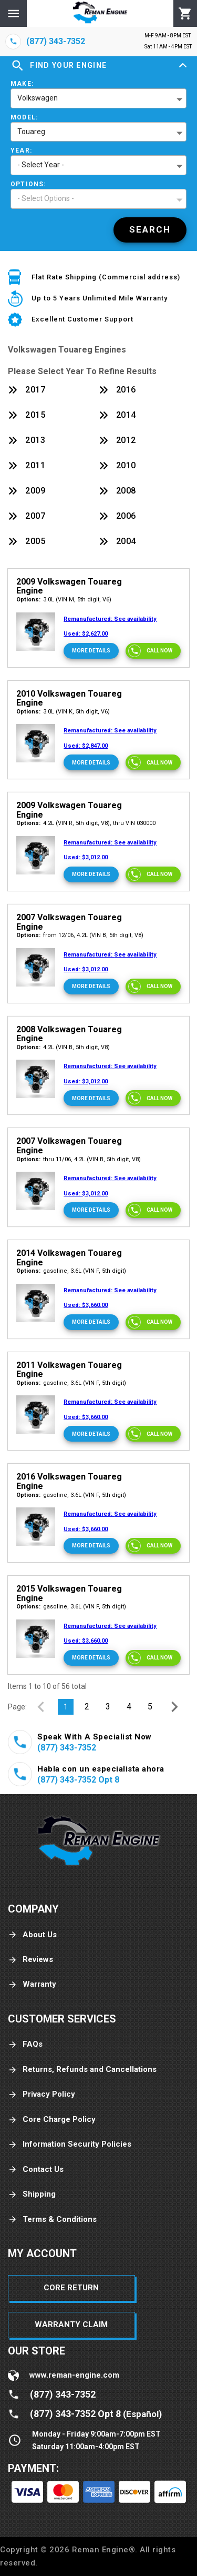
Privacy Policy (41, 2094)
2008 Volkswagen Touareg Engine (69, 1034)
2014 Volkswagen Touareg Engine (69, 1257)
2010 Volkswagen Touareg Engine (69, 698)
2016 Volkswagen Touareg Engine (69, 1481)
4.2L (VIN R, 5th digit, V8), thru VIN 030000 (85, 823)
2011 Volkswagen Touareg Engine (69, 1370)
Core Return (71, 2287)
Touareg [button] (31, 131)
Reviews (30, 1960)
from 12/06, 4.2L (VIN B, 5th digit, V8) (79, 935)
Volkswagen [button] (37, 98)
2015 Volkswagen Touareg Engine (69, 1593)
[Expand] (182, 66)
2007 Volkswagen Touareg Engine (69, 922)
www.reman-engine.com (74, 2375)
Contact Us (36, 2170)
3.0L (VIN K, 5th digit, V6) (63, 711)
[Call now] (153, 651)
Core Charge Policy (52, 2120)
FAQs (25, 2044)
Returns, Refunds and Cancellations (82, 2070)
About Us (32, 1935)
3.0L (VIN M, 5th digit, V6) (63, 599)
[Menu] (13, 13)
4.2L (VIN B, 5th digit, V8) (63, 1047)
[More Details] (91, 651)
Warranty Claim (71, 2324)
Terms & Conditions (52, 2220)
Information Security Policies (69, 2144)
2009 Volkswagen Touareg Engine (69, 586)
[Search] (149, 230)
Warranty (32, 1984)
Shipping (32, 2194)
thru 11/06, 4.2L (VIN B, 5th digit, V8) (78, 1159)
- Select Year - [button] (40, 164)
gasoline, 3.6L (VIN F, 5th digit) (71, 1270)
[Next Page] (174, 1706)
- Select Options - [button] (45, 198)
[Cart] (185, 14)
